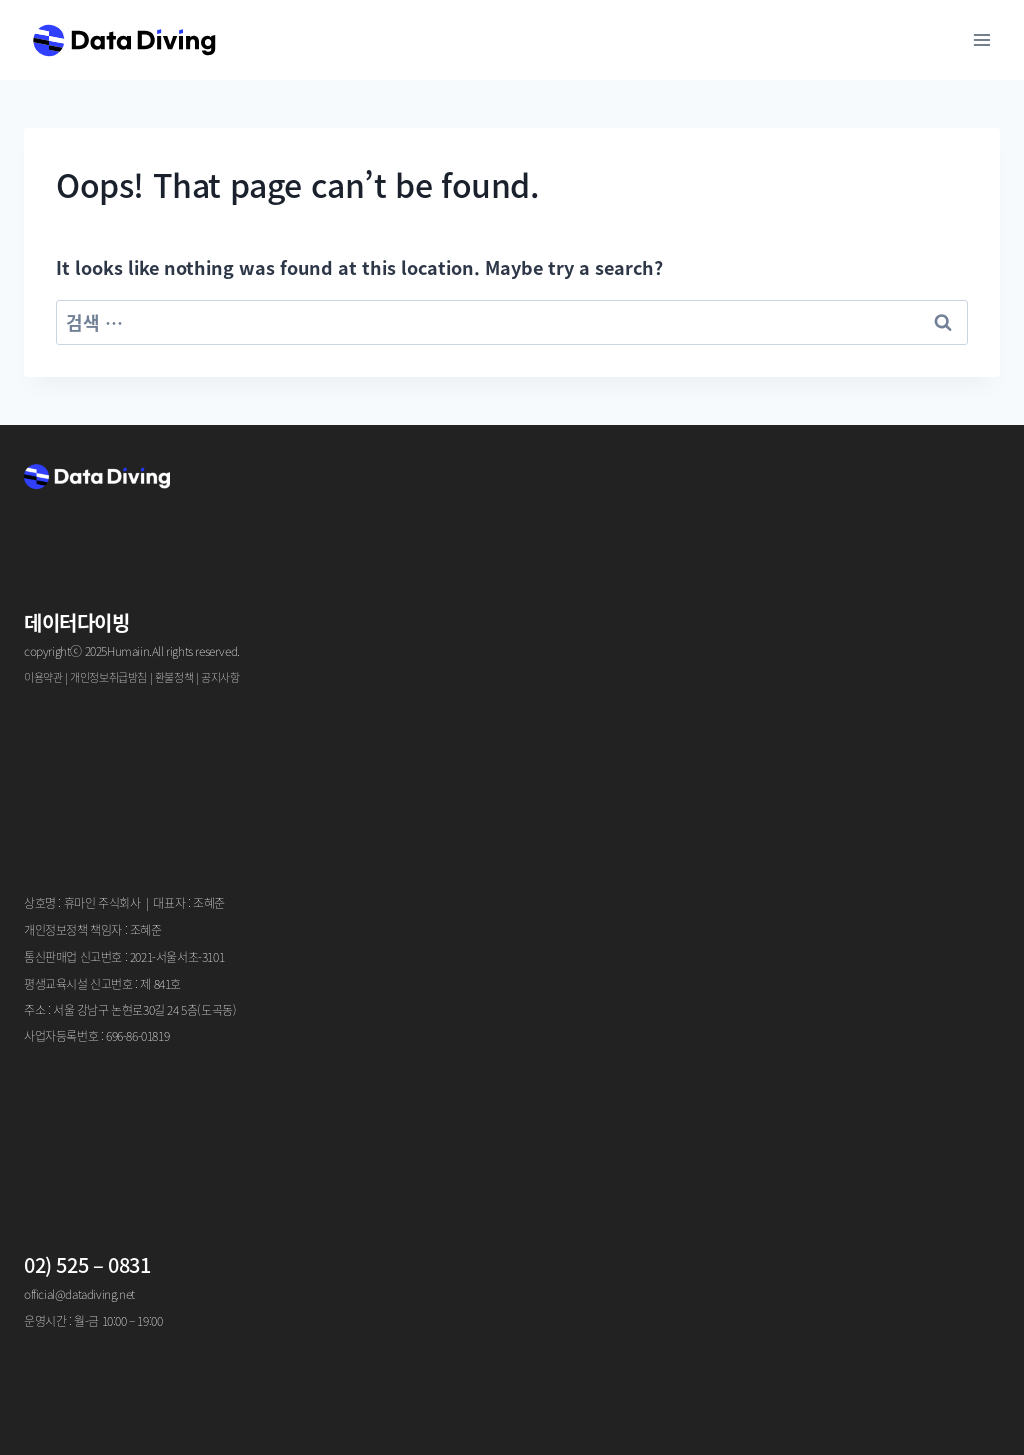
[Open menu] (981, 39)
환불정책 (174, 677)
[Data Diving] (124, 40)
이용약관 (43, 677)
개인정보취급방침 (108, 677)
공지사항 (220, 677)
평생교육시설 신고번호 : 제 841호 (102, 983)
